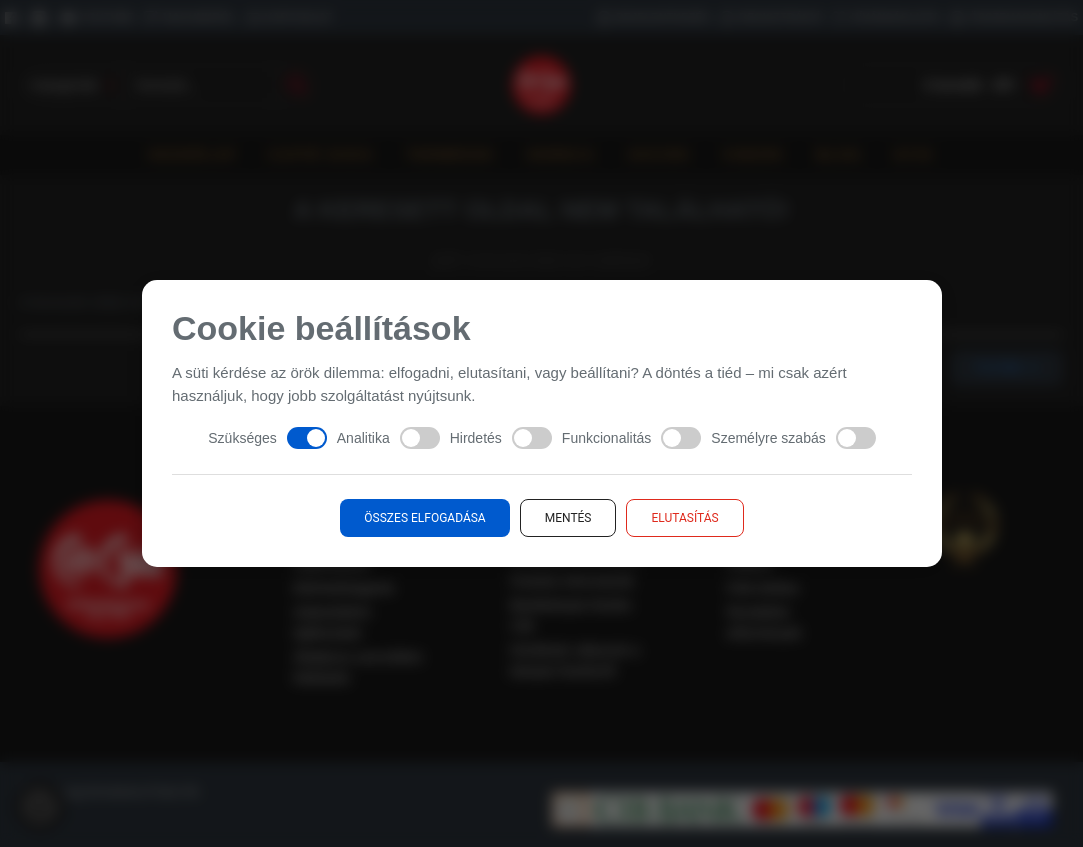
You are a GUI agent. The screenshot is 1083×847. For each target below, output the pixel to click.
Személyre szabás (793, 438)
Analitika (387, 438)
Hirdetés (500, 438)
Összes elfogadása (424, 518)
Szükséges (267, 438)
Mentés (567, 518)
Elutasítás (684, 518)
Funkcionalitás (631, 438)
